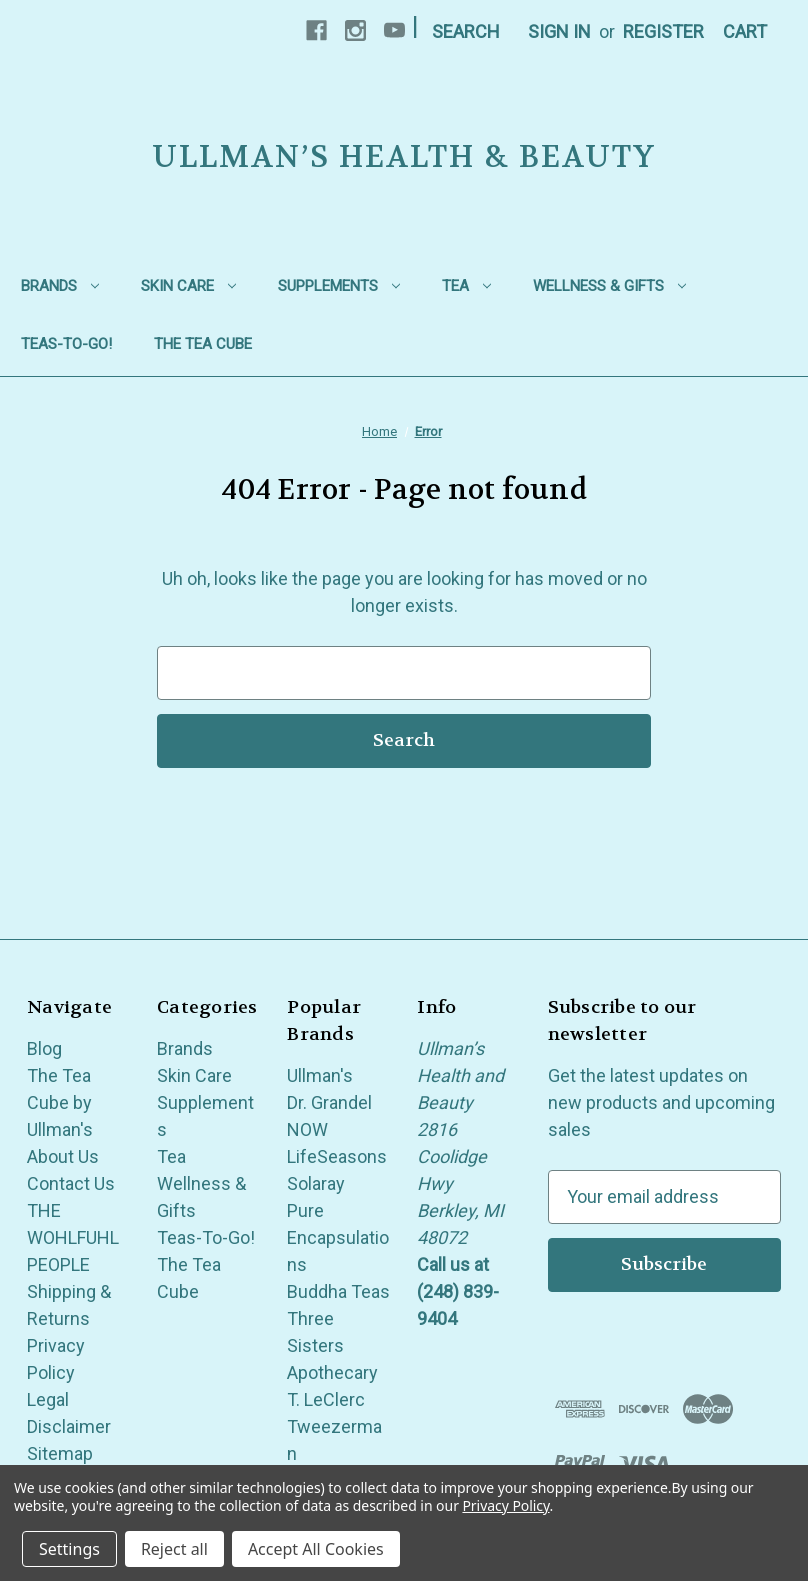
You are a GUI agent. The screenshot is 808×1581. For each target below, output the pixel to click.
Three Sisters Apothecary (332, 1345)
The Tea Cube (203, 344)
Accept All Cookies (316, 1549)
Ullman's (320, 1075)
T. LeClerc (326, 1399)
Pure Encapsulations (338, 1237)
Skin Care (188, 286)
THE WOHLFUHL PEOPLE (73, 1237)
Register (663, 31)
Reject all (174, 1549)
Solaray (316, 1183)
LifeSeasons (337, 1156)
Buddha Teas (338, 1291)
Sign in (559, 31)
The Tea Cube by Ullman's (60, 1102)
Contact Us (71, 1183)
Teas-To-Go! (66, 344)
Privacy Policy (505, 1505)
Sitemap (60, 1453)
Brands (60, 286)
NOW (307, 1129)
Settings (69, 1549)
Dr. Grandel (329, 1102)
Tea (466, 286)
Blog (44, 1048)
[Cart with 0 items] (745, 31)
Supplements (339, 286)
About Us (63, 1156)
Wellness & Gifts (609, 286)
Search (466, 31)
